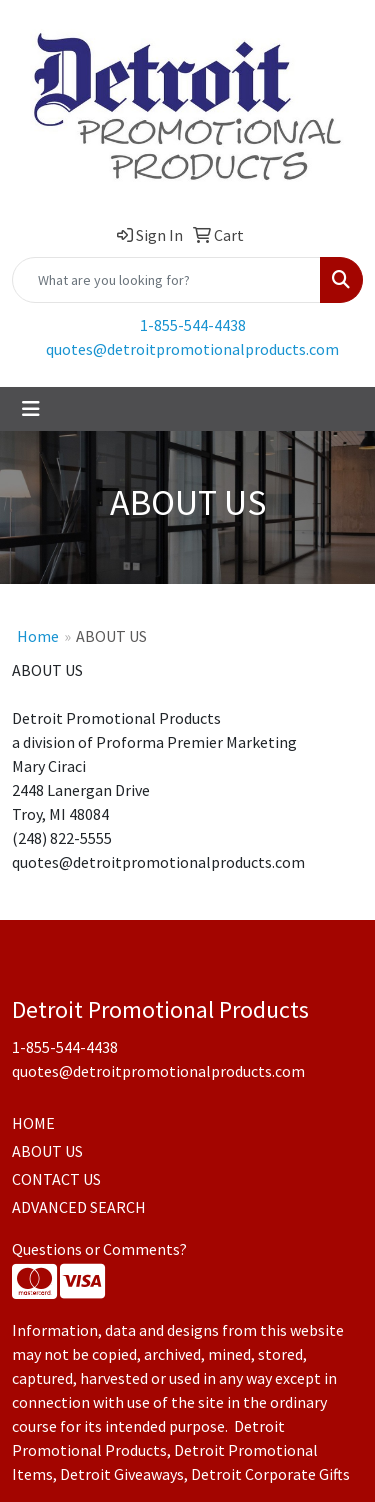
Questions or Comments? (99, 1249)
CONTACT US (56, 1179)
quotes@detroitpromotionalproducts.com (192, 349)
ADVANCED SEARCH (79, 1207)
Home (38, 636)
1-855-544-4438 (193, 325)
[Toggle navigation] (31, 409)
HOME (33, 1123)
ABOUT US (47, 1151)
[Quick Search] (166, 280)
